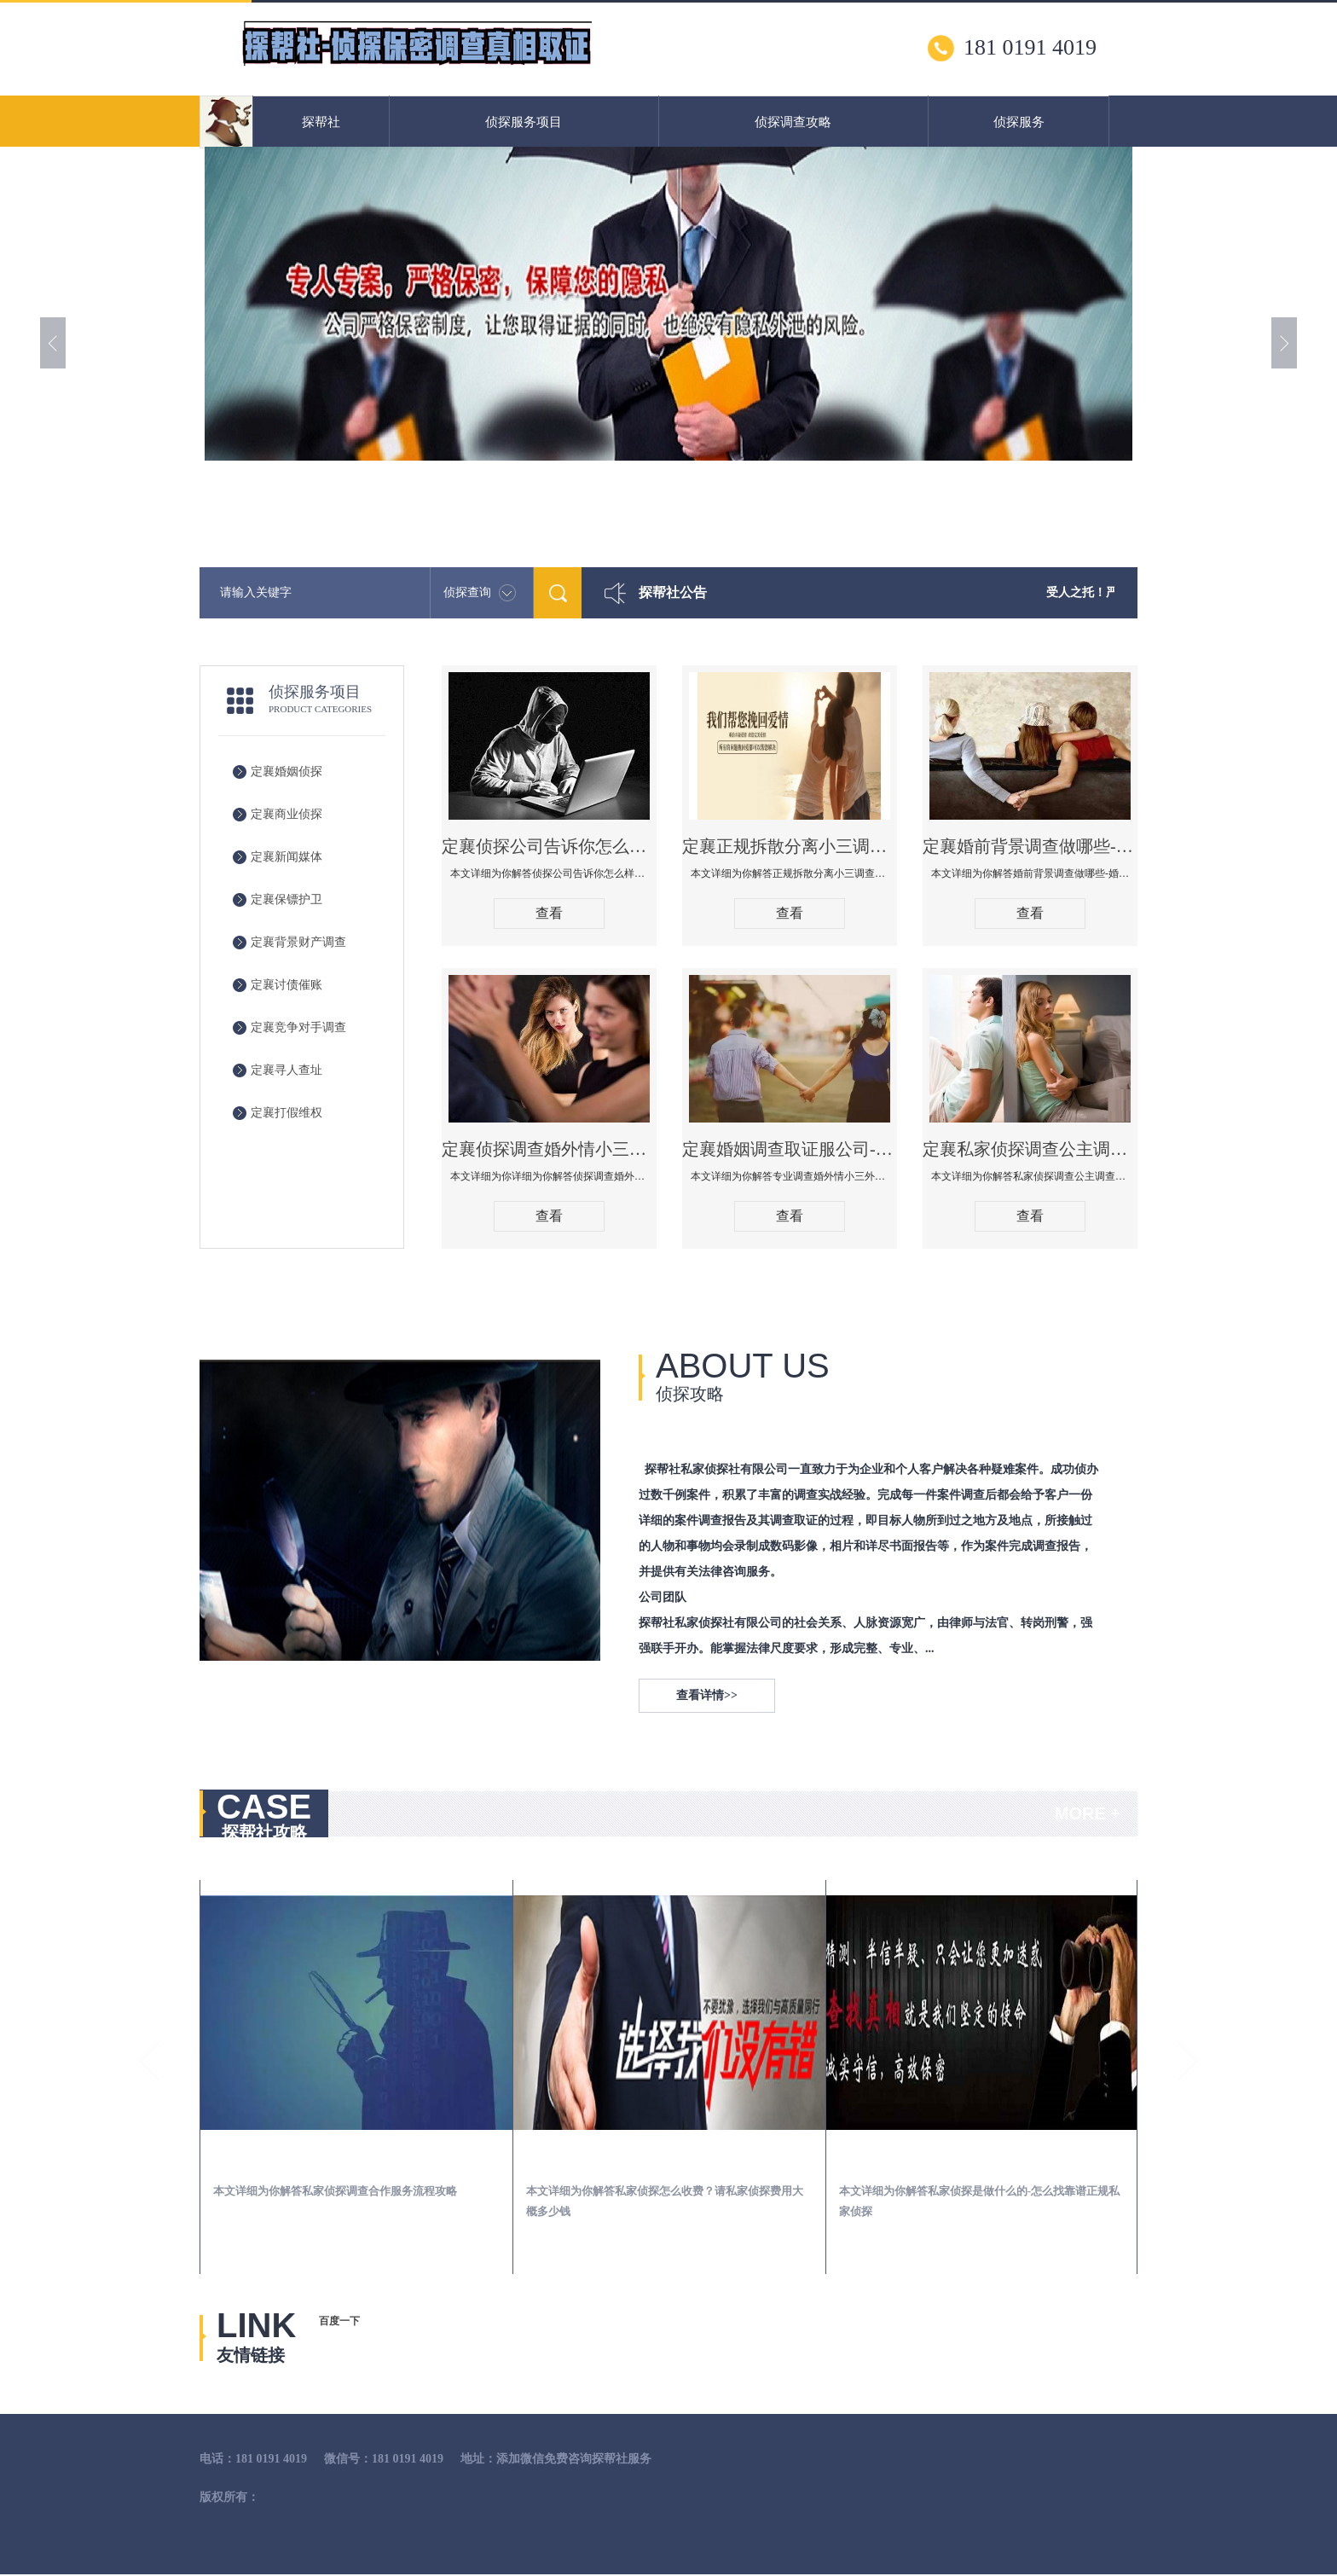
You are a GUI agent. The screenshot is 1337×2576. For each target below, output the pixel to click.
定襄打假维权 (286, 1112)
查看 (549, 913)
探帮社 (321, 122)
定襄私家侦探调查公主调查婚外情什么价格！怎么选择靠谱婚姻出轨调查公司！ (1030, 1149)
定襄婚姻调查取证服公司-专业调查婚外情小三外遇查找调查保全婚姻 (789, 1149)
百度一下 (339, 2321)
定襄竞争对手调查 (298, 1027)
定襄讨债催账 (286, 984)
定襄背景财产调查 (298, 942)
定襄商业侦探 (286, 814)
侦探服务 (1019, 122)
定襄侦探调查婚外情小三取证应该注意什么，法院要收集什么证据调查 (549, 1149)
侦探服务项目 (523, 122)
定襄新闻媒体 (286, 856)
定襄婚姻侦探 (286, 771)
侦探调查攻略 (793, 122)
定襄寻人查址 (286, 1070)
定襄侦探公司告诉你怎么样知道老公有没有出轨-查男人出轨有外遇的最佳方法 (549, 846)
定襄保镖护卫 (286, 899)
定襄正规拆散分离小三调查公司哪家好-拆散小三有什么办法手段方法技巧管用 (789, 846)
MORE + (1087, 1813)
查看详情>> (707, 1695)
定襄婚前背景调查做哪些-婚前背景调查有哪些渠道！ (1030, 846)
